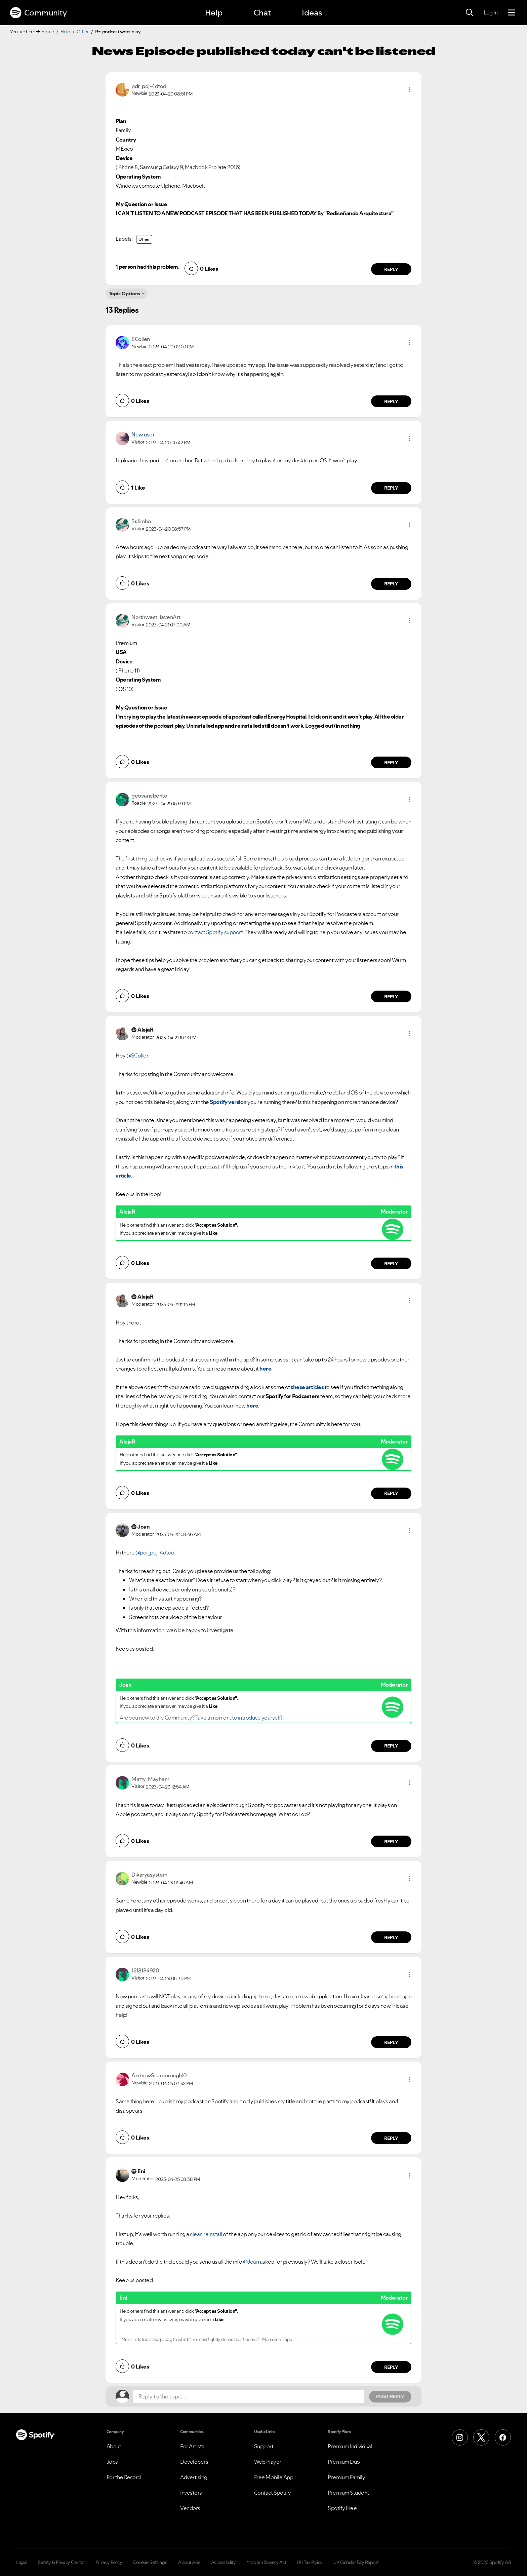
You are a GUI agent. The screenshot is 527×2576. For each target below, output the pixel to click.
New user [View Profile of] (142, 434)
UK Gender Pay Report (356, 2562)
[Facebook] (503, 2437)
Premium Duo (344, 2461)
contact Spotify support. (216, 932)
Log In (490, 12)
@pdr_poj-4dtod (154, 1552)
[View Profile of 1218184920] (145, 1970)
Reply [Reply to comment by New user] (391, 488)
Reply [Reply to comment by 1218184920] (391, 2042)
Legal (21, 2562)
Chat (262, 12)
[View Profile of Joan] (143, 1526)
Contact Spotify (272, 2492)
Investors (191, 2492)
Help (213, 12)
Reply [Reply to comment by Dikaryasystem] (391, 1937)
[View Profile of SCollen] (140, 339)
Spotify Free (342, 2508)
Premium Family (346, 2477)
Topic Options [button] (124, 293)
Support (264, 2446)
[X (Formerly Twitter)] (481, 2437)
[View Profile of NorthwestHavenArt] (155, 617)
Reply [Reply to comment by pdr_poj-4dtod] (391, 269)
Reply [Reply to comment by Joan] (391, 1745)
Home (47, 31)
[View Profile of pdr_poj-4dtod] (148, 86)
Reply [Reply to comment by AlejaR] (391, 1263)
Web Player (267, 2461)
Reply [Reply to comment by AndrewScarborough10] (391, 2138)
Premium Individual (350, 2446)
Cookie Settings (150, 2562)
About (114, 2446)
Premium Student (348, 2492)
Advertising (193, 2477)
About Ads (189, 2562)
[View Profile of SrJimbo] (141, 521)
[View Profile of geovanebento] (149, 795)
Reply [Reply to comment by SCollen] (391, 401)
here (265, 1368)
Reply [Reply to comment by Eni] (391, 2367)
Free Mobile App (273, 2477)
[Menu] (511, 12)
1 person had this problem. (147, 266)
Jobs (112, 2461)
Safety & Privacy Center (61, 2562)
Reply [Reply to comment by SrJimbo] (391, 583)
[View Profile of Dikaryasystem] (149, 1874)
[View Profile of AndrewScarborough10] (159, 2075)
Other (83, 31)
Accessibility (223, 2562)
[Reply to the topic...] (248, 2396)
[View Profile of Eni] (141, 2171)
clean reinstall (206, 2234)
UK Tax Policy (310, 2562)
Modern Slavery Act (266, 2562)
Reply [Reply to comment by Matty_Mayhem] (391, 1841)
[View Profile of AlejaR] (145, 1029)
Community (38, 12)
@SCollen (137, 1055)
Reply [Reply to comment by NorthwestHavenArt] (391, 762)
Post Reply (390, 2396)
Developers (194, 2461)
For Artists (192, 2446)
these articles (307, 1387)
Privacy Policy (108, 2562)
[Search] (469, 12)
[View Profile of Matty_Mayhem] (150, 1779)
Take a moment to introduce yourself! (238, 1717)
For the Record (124, 2477)
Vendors (190, 2508)
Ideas (312, 12)
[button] (410, 90)
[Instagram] (460, 2437)
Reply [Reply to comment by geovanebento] (391, 996)
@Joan (251, 2261)
